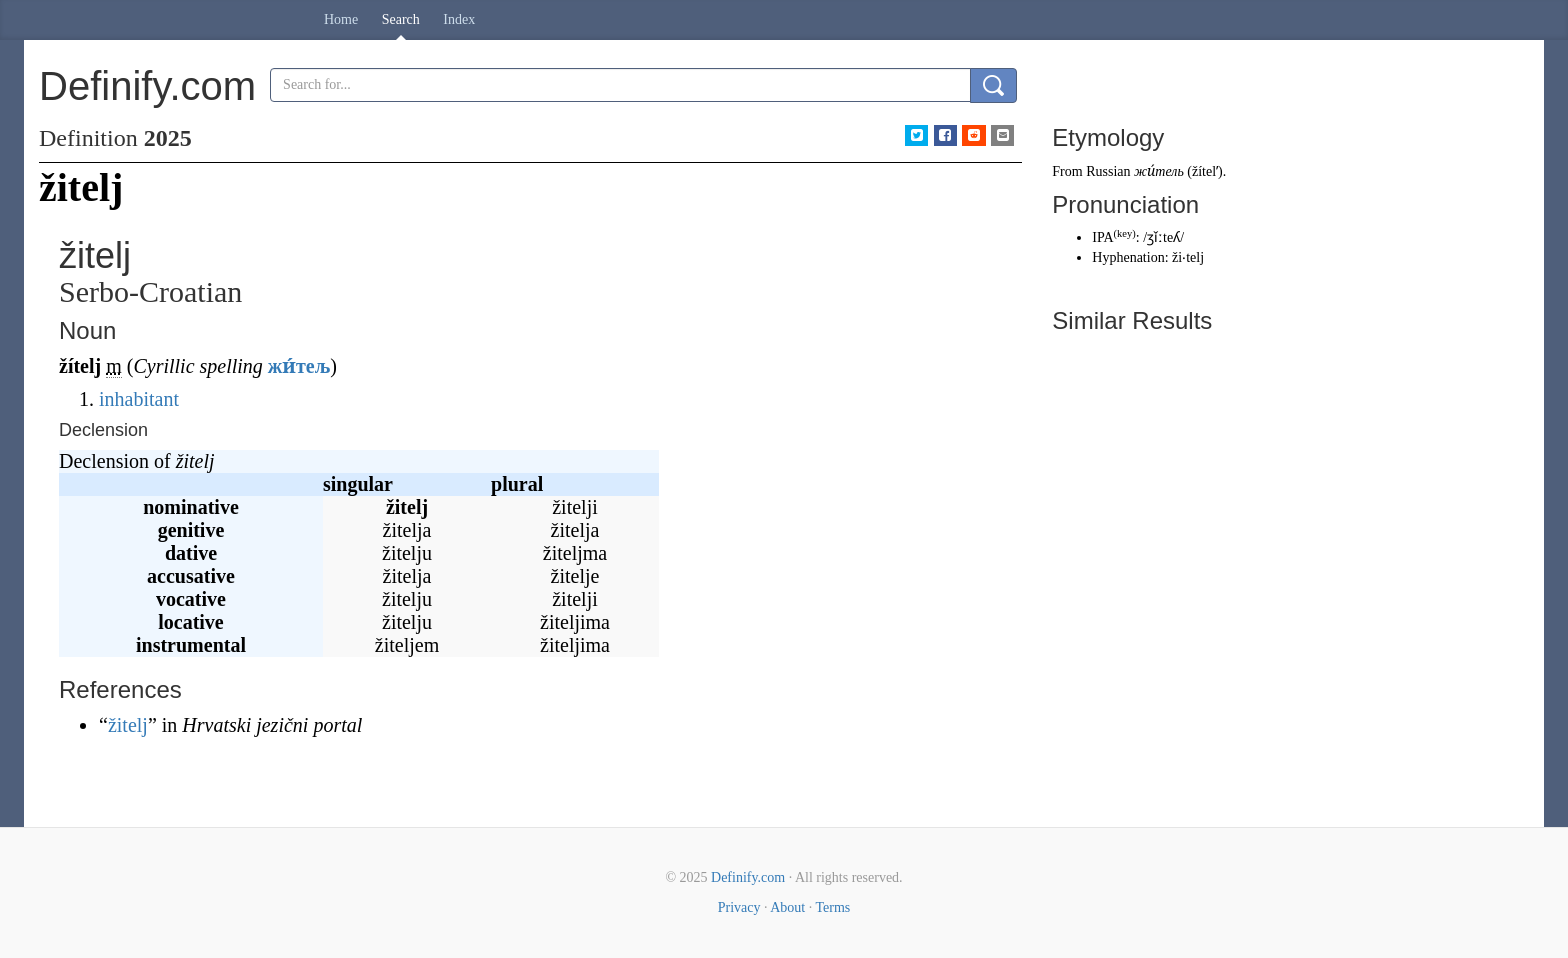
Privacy (739, 907)
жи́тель (1159, 171)
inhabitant (139, 399)
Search (401, 19)
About (787, 907)
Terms (832, 907)
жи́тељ (299, 366)
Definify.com (748, 877)
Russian (1108, 171)
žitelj (128, 725)
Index (459, 19)
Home (341, 19)
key (1124, 233)
